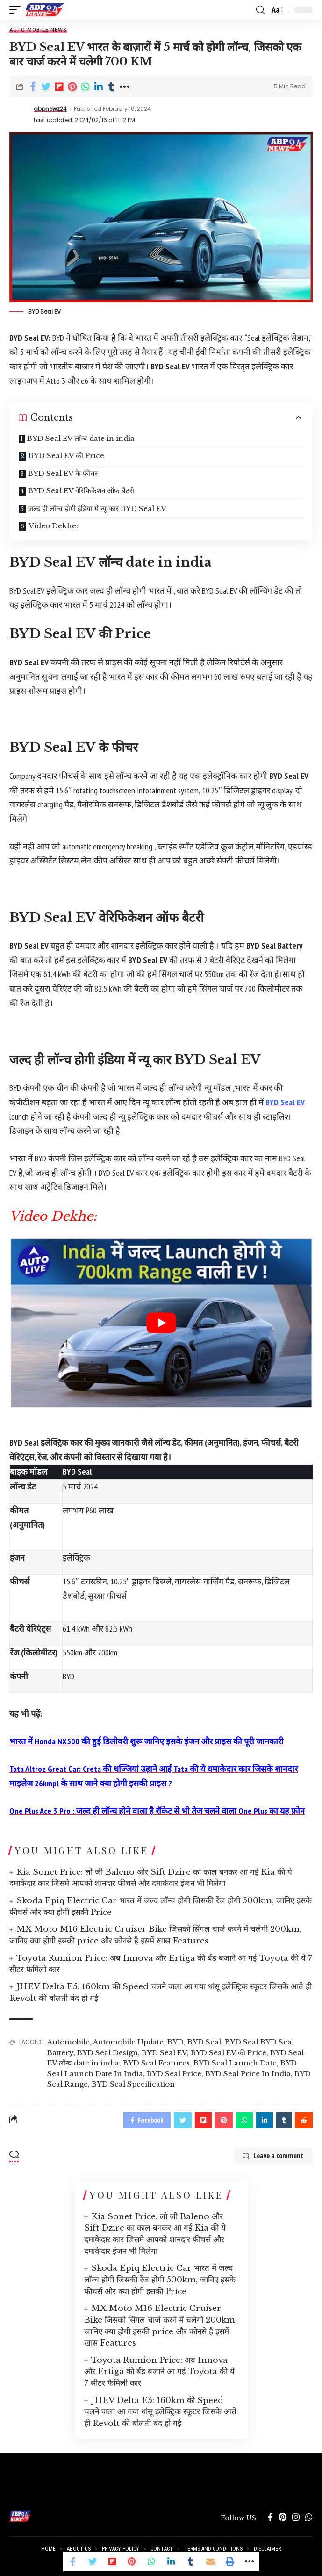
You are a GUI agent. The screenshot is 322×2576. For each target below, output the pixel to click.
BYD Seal (204, 2041)
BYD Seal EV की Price (66, 455)
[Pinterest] (282, 2518)
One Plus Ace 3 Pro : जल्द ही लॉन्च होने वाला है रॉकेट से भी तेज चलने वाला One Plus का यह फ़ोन (157, 1811)
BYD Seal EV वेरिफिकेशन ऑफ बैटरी (81, 490)
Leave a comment (273, 2156)
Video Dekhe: (53, 525)
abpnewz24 (50, 109)
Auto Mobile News (38, 30)
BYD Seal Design (107, 2052)
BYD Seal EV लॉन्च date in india (81, 438)
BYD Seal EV (285, 1102)
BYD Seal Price (174, 2073)
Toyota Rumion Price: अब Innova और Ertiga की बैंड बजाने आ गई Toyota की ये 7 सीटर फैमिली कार (159, 2371)
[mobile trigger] (17, 10)
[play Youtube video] (161, 1323)
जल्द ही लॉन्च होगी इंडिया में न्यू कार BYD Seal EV (97, 508)
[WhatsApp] (309, 2518)
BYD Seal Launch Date (235, 2062)
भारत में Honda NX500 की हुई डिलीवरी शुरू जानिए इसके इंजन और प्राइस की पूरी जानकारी (146, 1741)
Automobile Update (128, 2041)
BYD (175, 2041)
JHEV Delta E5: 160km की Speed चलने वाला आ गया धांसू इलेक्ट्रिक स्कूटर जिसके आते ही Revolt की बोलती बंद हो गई (160, 2412)
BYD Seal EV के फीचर (63, 473)
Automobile (68, 2041)
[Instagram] (296, 2518)
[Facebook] (270, 2518)
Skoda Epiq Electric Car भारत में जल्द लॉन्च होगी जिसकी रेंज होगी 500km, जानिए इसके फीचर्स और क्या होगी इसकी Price (160, 2279)
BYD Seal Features (156, 2062)
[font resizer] (276, 10)
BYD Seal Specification (133, 2084)
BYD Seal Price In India (248, 2073)
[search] (260, 10)
